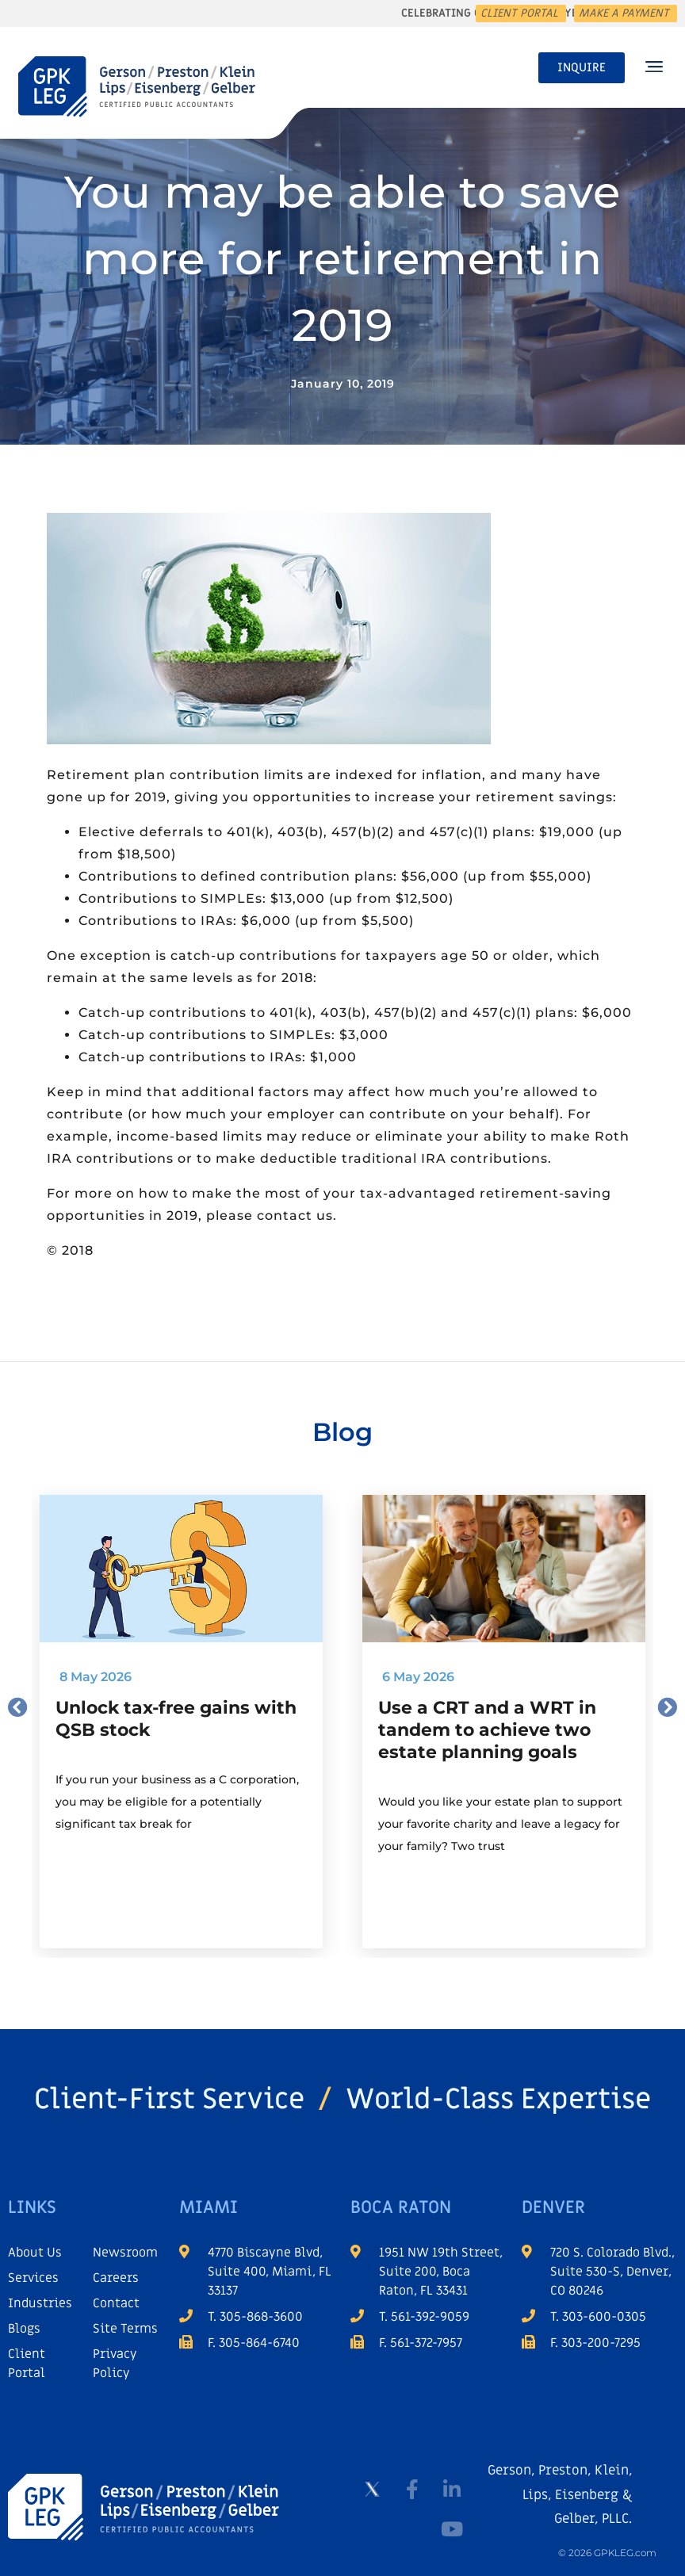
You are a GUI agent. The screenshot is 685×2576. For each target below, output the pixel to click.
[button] (654, 68)
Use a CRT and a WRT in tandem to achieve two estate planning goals (487, 1730)
